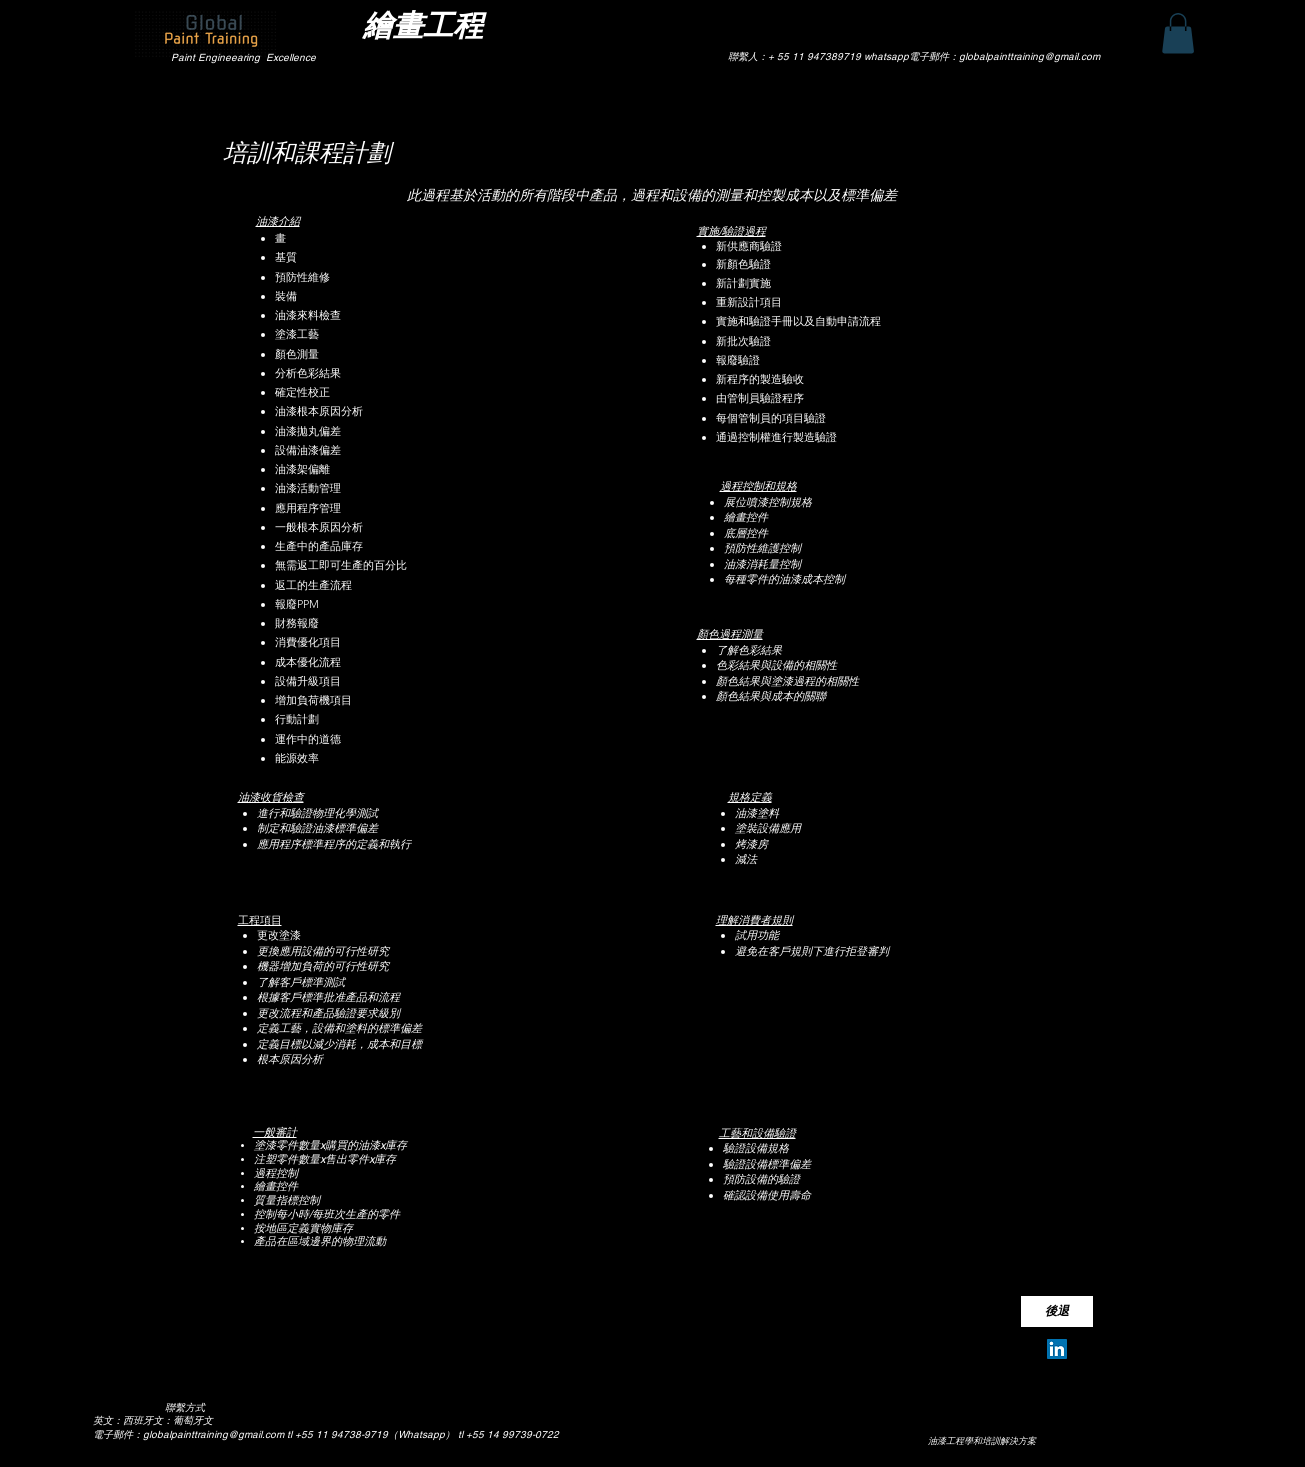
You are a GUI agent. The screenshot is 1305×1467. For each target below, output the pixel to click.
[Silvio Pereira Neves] (1057, 1349)
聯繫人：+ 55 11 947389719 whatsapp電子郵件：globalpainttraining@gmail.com (914, 56)
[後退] (1057, 1311)
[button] (1178, 33)
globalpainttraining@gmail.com (213, 1434)
